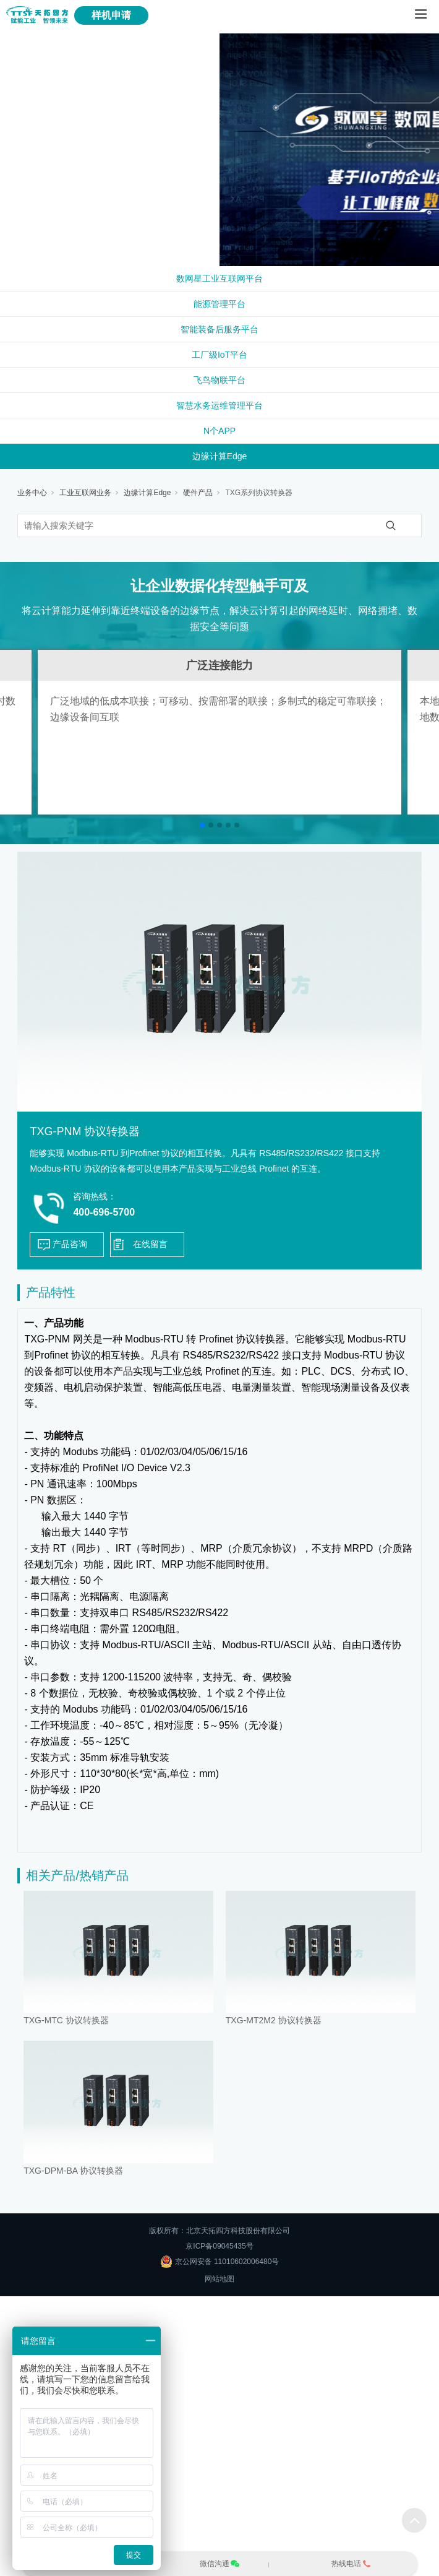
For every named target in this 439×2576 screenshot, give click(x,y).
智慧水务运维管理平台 (219, 405)
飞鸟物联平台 (219, 380)
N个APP (219, 431)
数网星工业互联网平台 (219, 278)
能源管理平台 (219, 304)
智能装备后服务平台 (219, 329)
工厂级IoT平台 (219, 355)
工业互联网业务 (85, 492)
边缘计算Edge (219, 456)
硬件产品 (198, 492)
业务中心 (32, 492)
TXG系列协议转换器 (258, 492)
